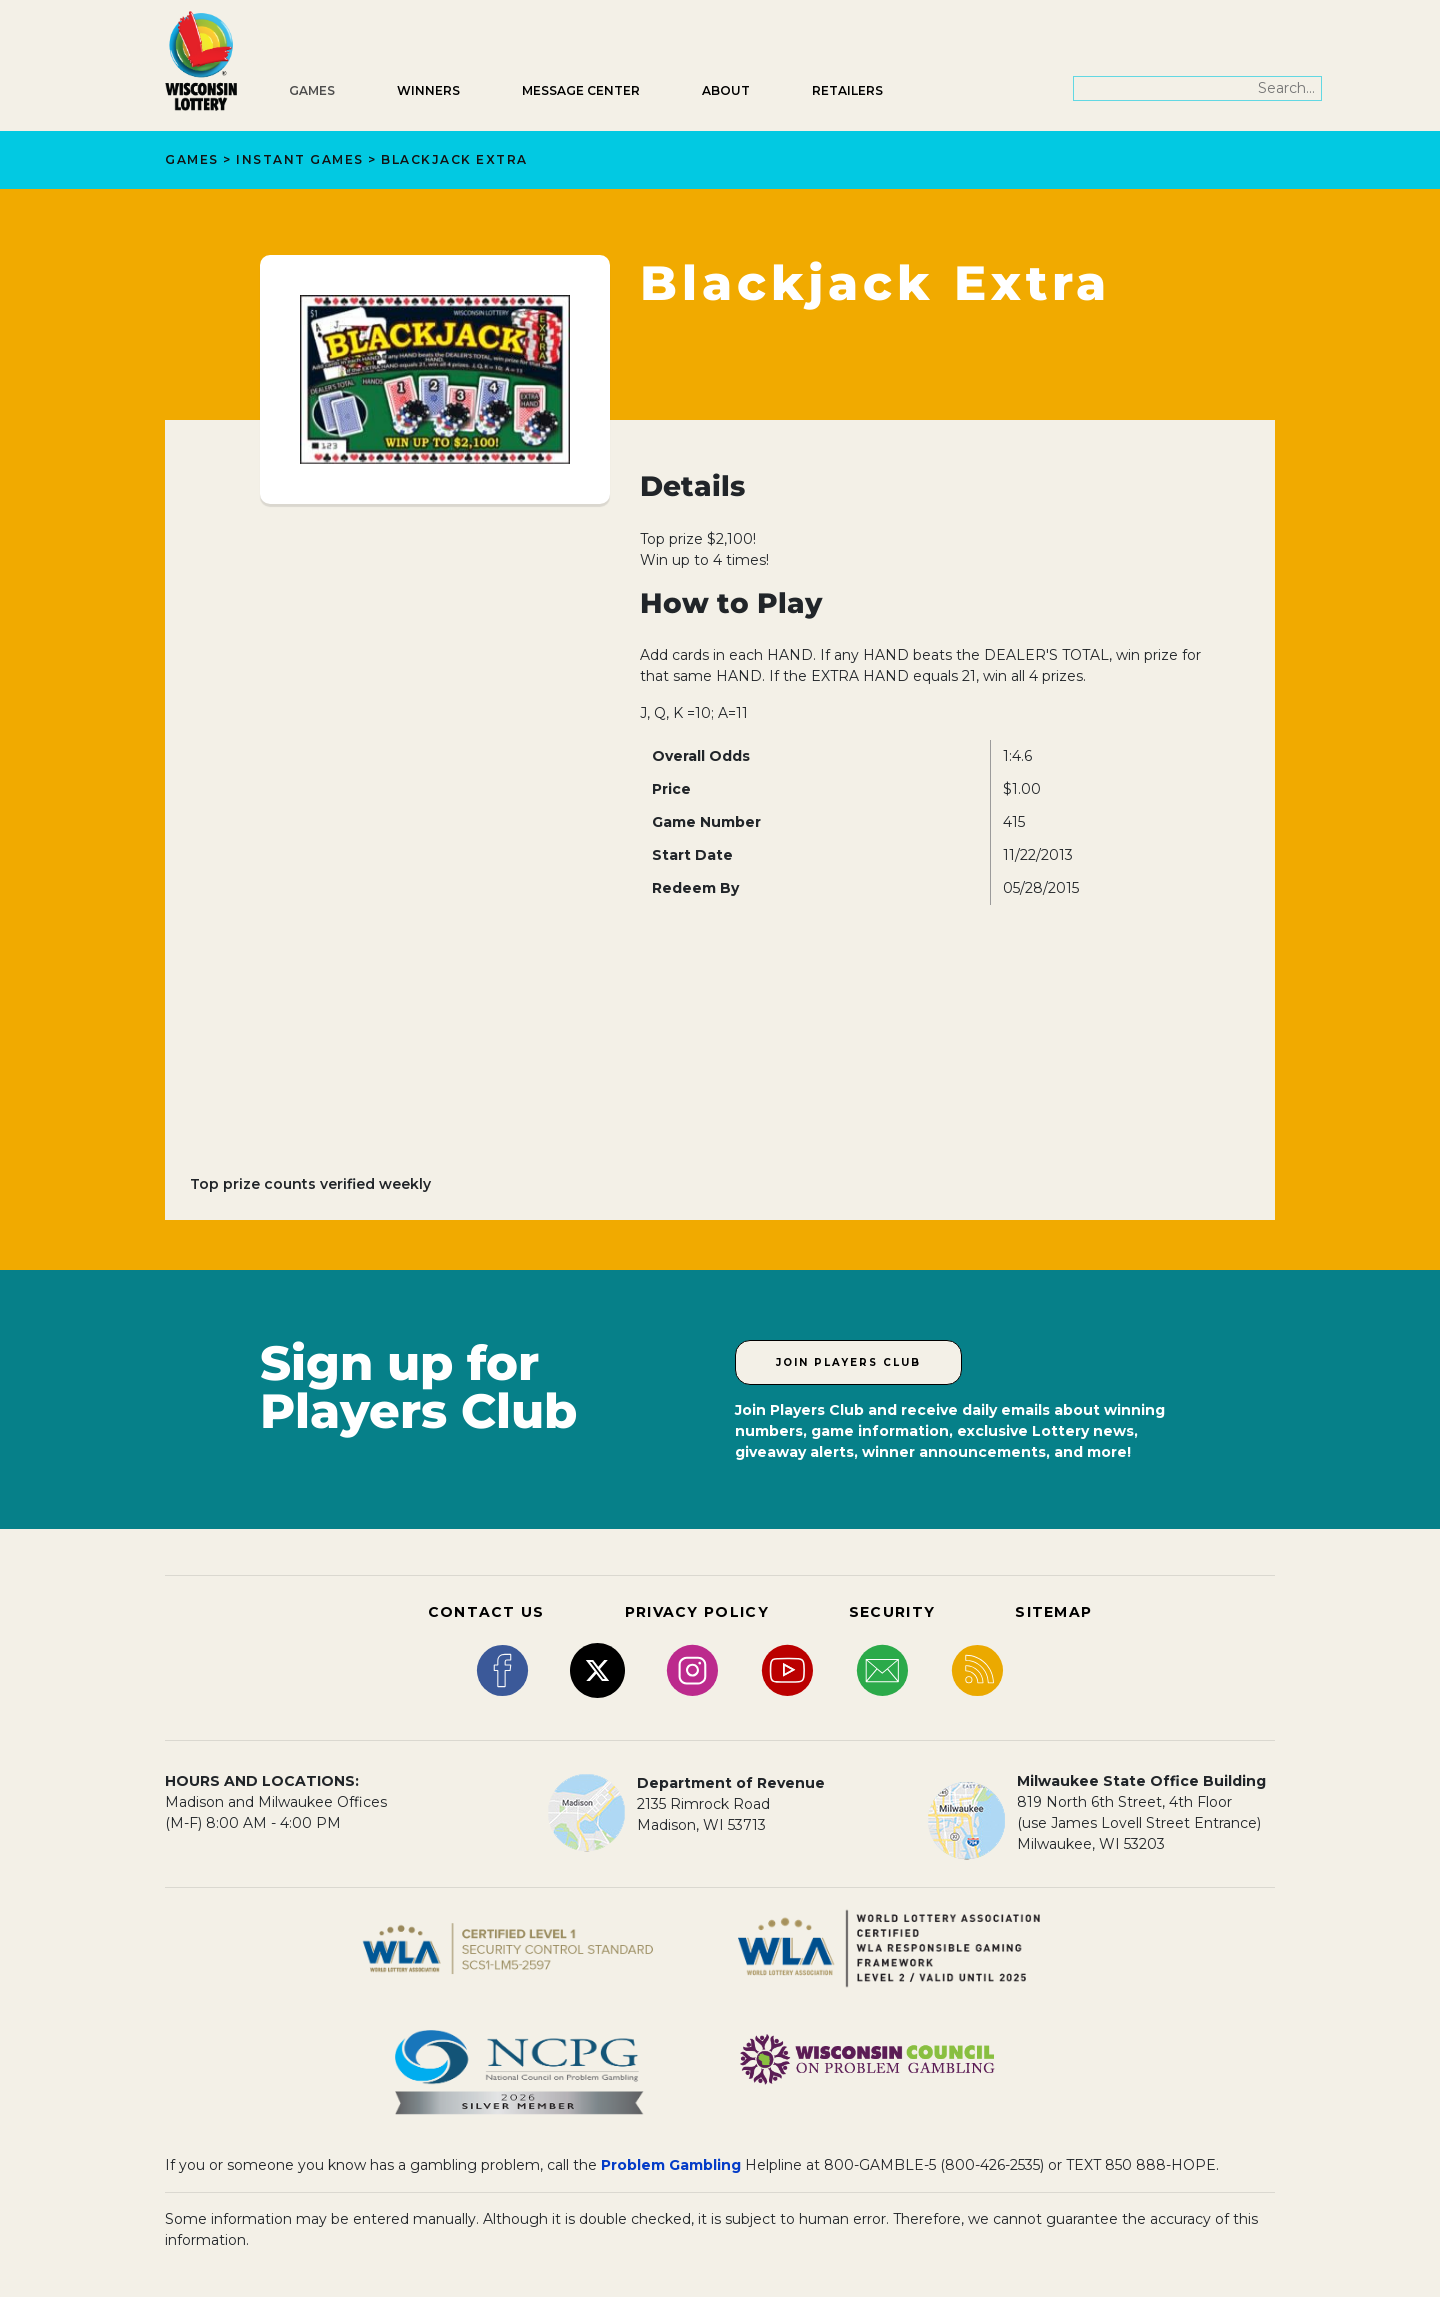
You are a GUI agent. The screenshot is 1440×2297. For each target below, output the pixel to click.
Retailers (847, 90)
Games (312, 90)
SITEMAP (1053, 1612)
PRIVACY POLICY (697, 1612)
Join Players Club (848, 1362)
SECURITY (892, 1612)
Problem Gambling (671, 2165)
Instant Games (300, 159)
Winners (428, 90)
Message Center (581, 90)
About (726, 90)
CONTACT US (486, 1612)
